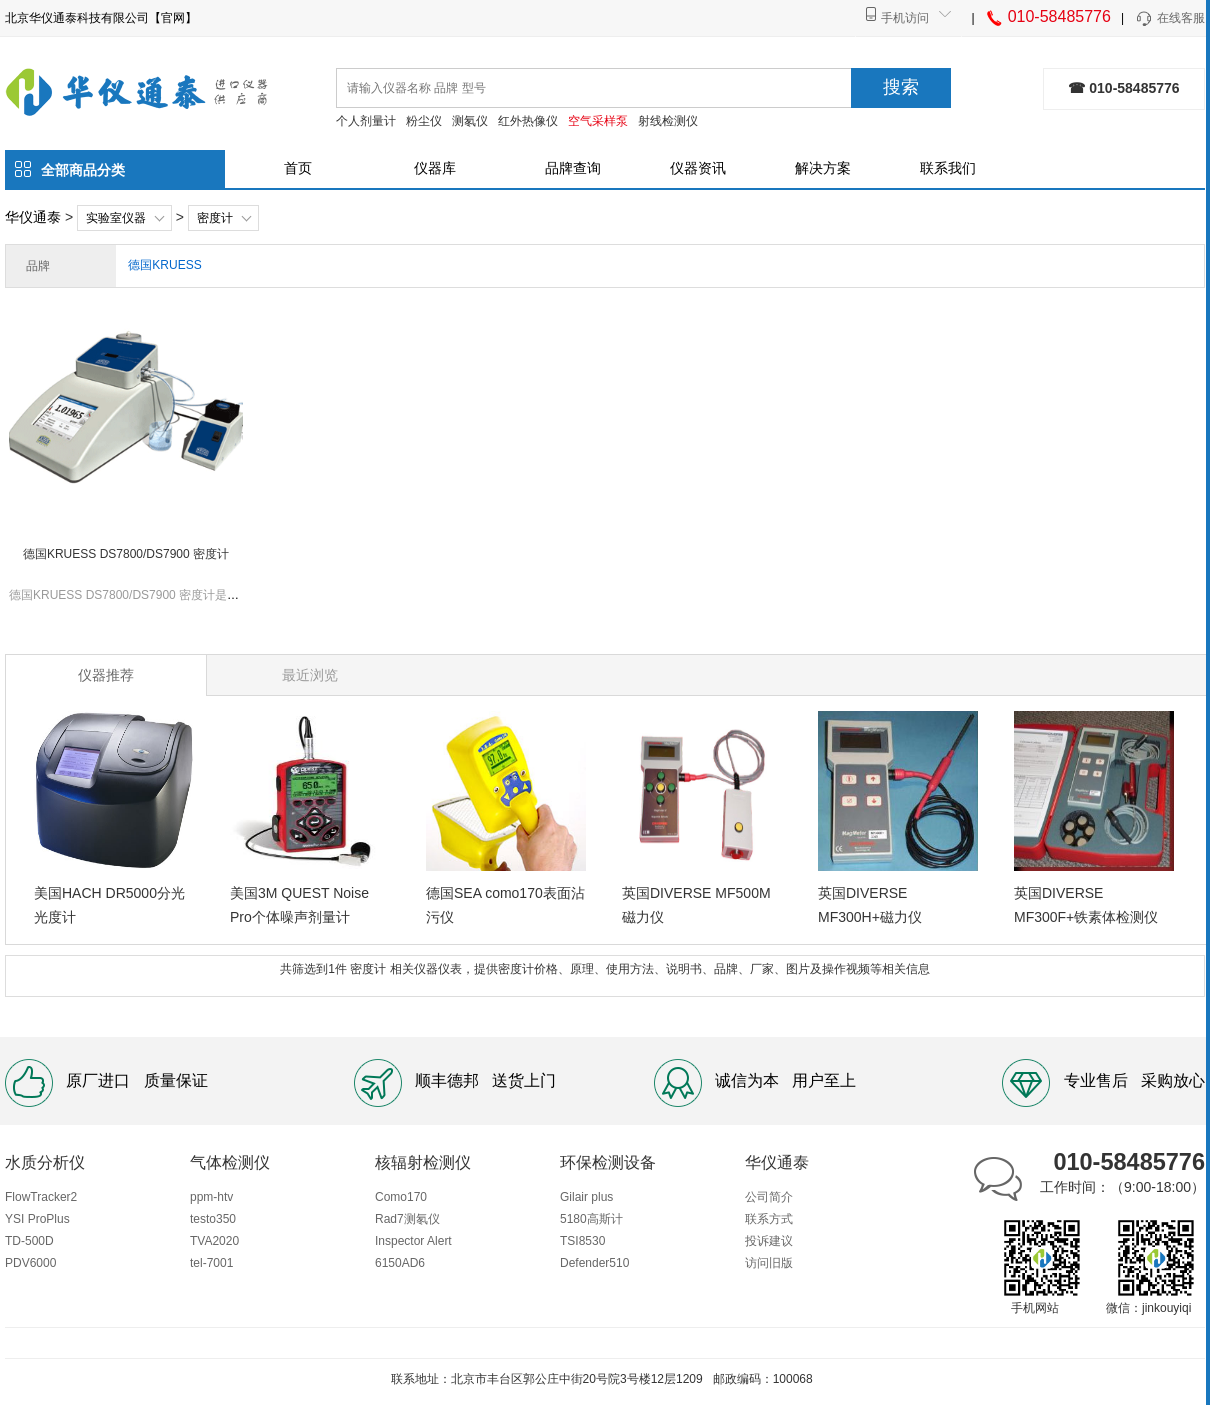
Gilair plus (586, 1197)
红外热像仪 (528, 121)
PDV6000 (30, 1263)
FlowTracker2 (41, 1197)
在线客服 (1169, 19)
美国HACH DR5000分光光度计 (109, 905)
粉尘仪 (424, 121)
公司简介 (769, 1197)
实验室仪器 (116, 218)
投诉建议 (769, 1241)
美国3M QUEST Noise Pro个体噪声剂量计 (299, 905)
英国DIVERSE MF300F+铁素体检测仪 (1086, 905)
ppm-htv (211, 1197)
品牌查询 (573, 168)
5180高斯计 (591, 1219)
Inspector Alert (413, 1241)
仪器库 (435, 168)
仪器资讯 (698, 168)
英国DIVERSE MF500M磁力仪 (696, 905)
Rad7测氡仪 (407, 1219)
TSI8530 (582, 1241)
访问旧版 (769, 1263)
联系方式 (769, 1219)
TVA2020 (214, 1241)
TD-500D (29, 1241)
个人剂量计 (366, 121)
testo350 (213, 1219)
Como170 (401, 1197)
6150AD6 (400, 1263)
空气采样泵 (598, 121)
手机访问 (905, 18)
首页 (298, 168)
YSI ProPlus (37, 1219)
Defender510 (594, 1263)
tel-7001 (211, 1263)
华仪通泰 (33, 217)
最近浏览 (310, 675)
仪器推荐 (106, 675)
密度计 (215, 218)
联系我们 (948, 168)
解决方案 (823, 168)
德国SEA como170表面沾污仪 (505, 905)
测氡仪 (470, 121)
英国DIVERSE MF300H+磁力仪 (870, 905)
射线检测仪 (668, 121)
